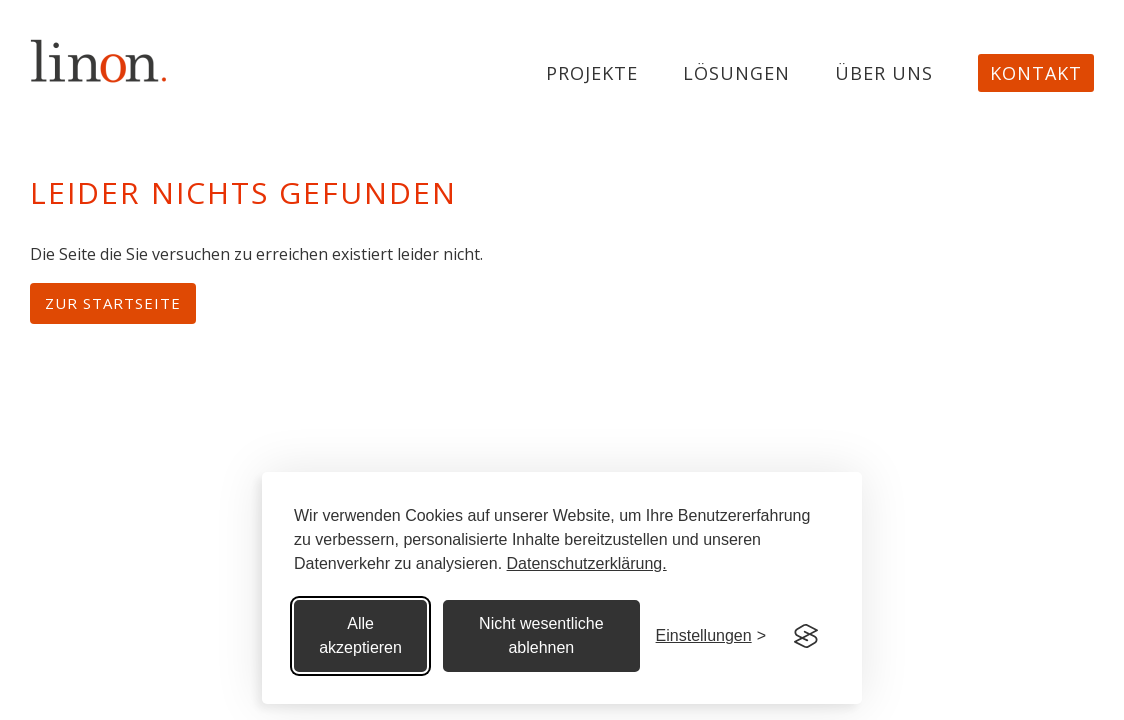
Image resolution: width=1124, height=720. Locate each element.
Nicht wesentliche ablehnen (541, 635)
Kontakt (1036, 73)
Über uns (884, 74)
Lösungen (736, 74)
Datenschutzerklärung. (587, 563)
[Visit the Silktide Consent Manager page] (806, 636)
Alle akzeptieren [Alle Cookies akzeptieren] (360, 635)
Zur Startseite (113, 303)
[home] (99, 60)
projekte (592, 74)
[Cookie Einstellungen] (711, 636)
